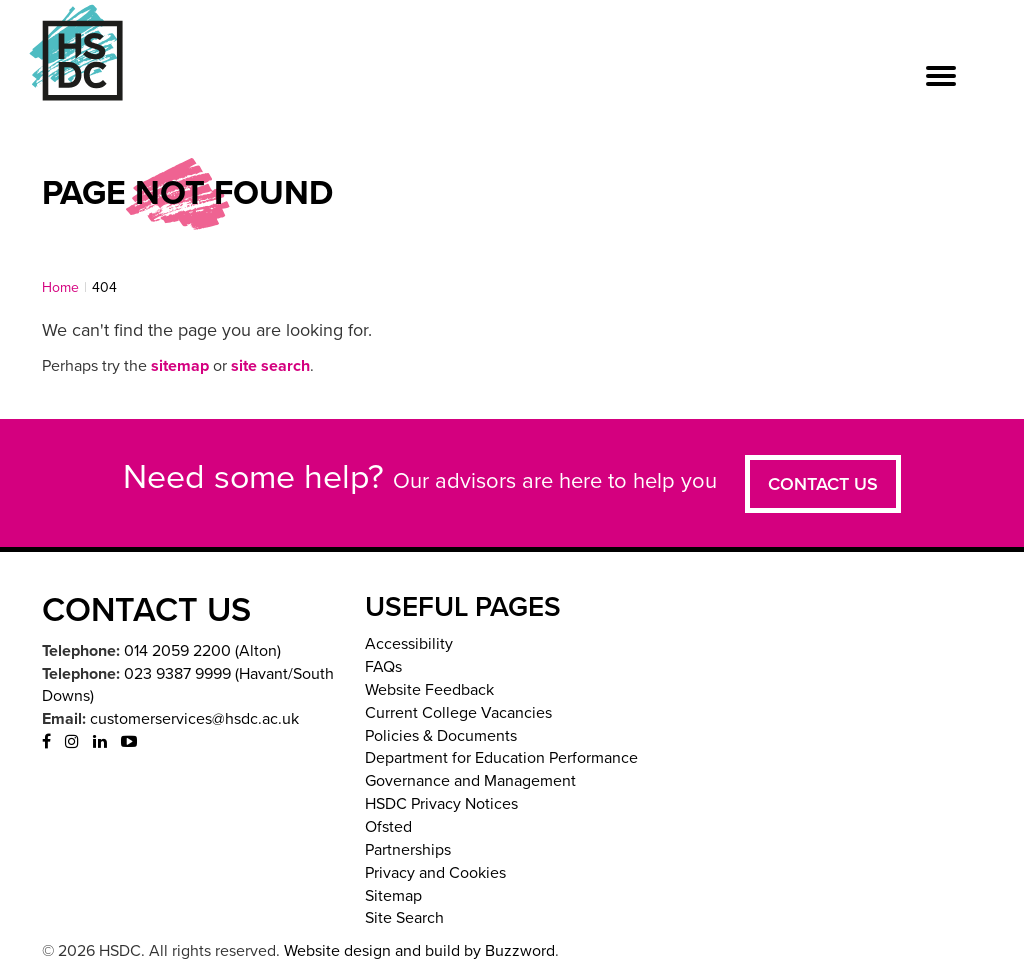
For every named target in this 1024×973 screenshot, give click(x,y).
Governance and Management (470, 781)
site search (270, 366)
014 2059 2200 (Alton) (202, 651)
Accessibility (409, 644)
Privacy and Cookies (435, 873)
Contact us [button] (823, 484)
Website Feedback (429, 690)
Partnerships (408, 850)
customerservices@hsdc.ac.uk (194, 719)
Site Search (404, 918)
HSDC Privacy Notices (441, 804)
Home (60, 287)
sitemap (180, 366)
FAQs (383, 667)
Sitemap (393, 896)
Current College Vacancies (458, 713)
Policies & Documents (441, 736)
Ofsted (388, 827)
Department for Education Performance (501, 758)
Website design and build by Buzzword (419, 951)
